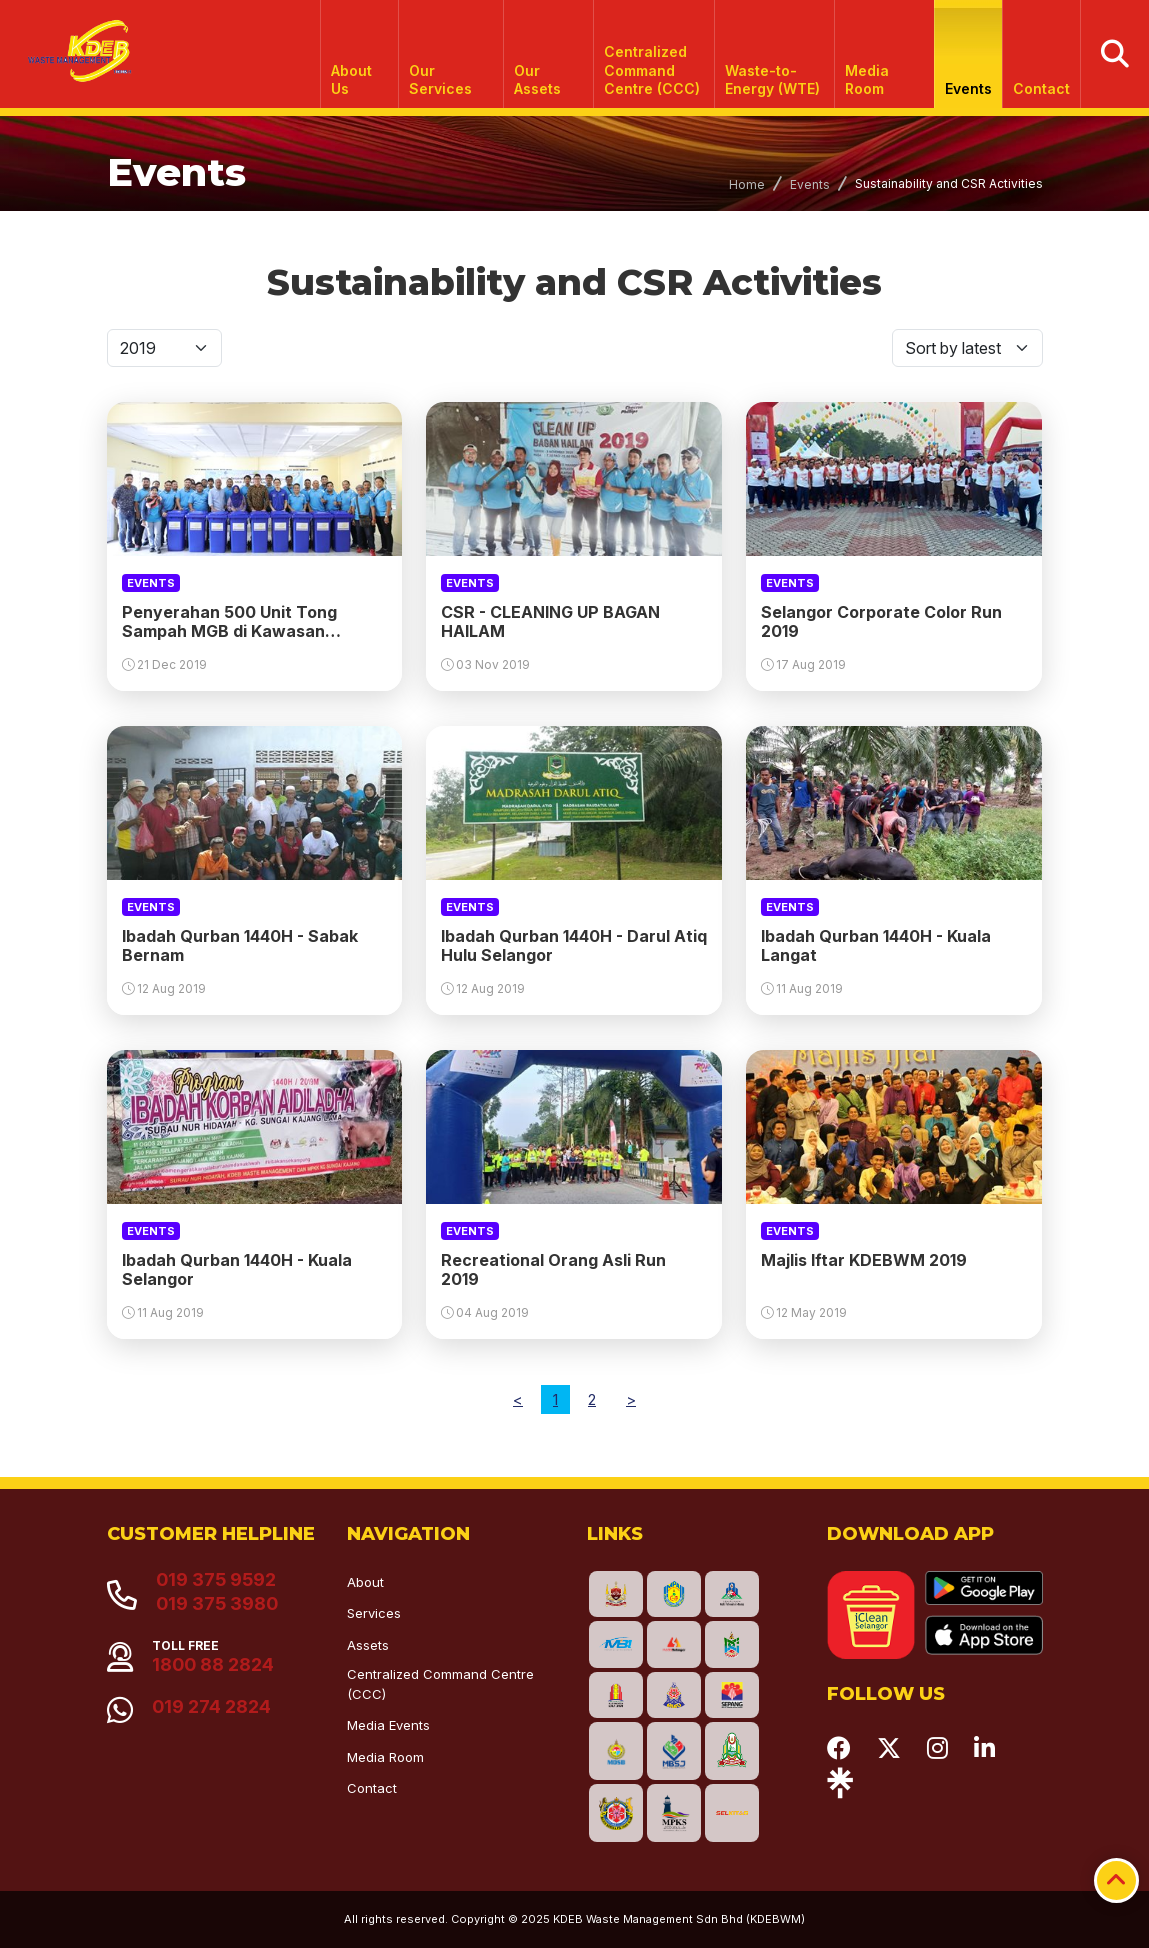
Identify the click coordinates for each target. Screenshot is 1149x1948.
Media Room (868, 79)
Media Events (388, 1725)
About (365, 1582)
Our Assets (537, 79)
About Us (352, 79)
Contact (1041, 88)
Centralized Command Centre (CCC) (653, 69)
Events (968, 88)
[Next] (631, 1399)
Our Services (440, 79)
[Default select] (164, 348)
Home (747, 184)
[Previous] (518, 1399)
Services (374, 1613)
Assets (368, 1645)
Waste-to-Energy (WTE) (772, 79)
